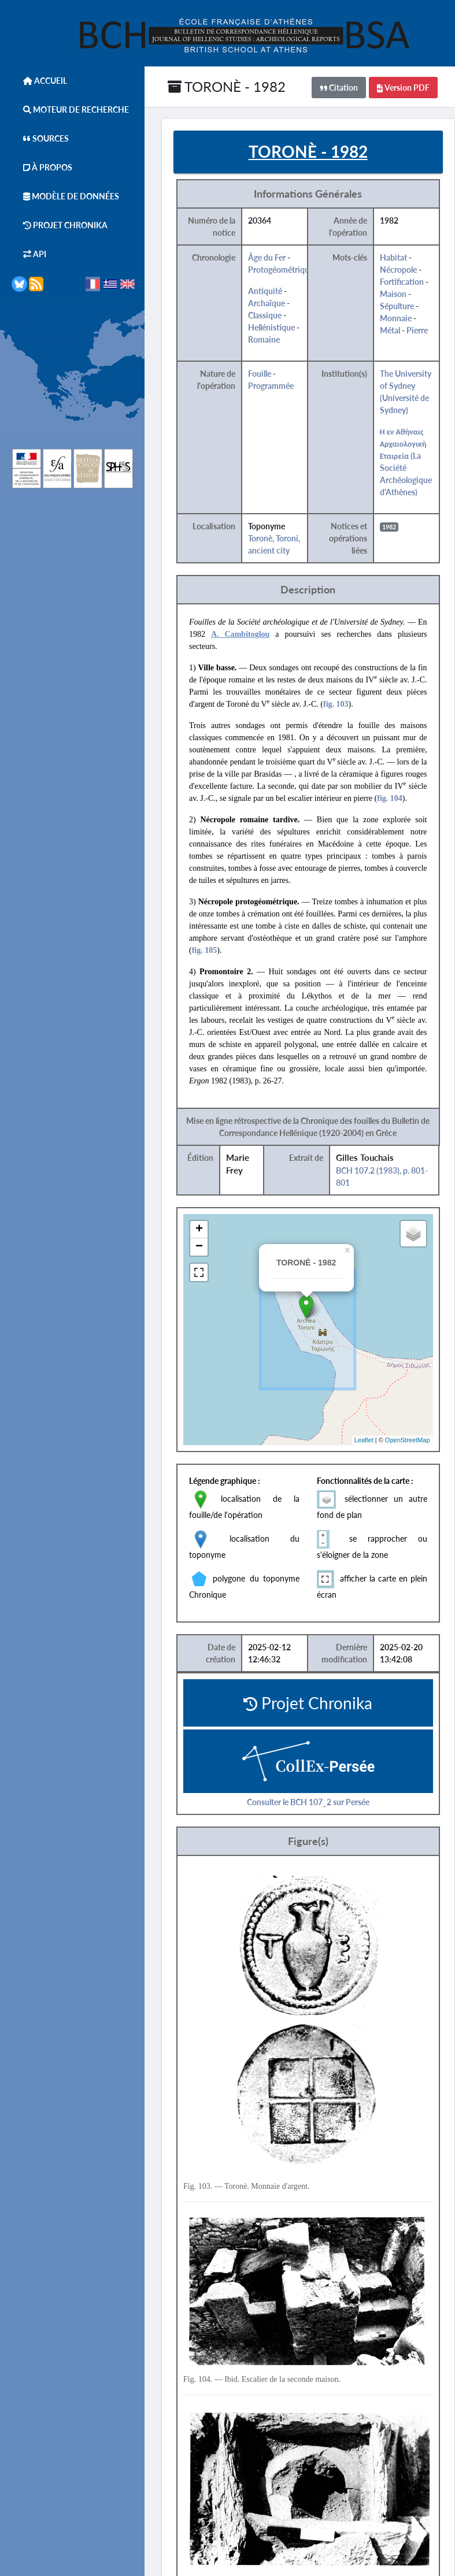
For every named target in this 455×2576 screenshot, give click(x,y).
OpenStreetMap (407, 1440)
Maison (393, 294)
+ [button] (199, 1229)
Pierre (417, 330)
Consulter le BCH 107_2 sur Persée (308, 1802)
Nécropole (398, 269)
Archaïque (266, 303)
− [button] (199, 1247)
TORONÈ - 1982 (227, 86)
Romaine (264, 339)
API (29, 254)
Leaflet (363, 1440)
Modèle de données (65, 196)
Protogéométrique (280, 269)
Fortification (402, 282)
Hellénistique (271, 327)
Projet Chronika (60, 225)
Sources (40, 138)
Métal (390, 330)
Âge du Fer (267, 257)
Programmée (271, 386)
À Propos (42, 167)
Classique (265, 315)
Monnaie (396, 318)
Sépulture (397, 306)
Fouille (259, 373)
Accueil (39, 81)
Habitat (393, 257)
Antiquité (265, 291)
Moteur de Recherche (70, 109)
